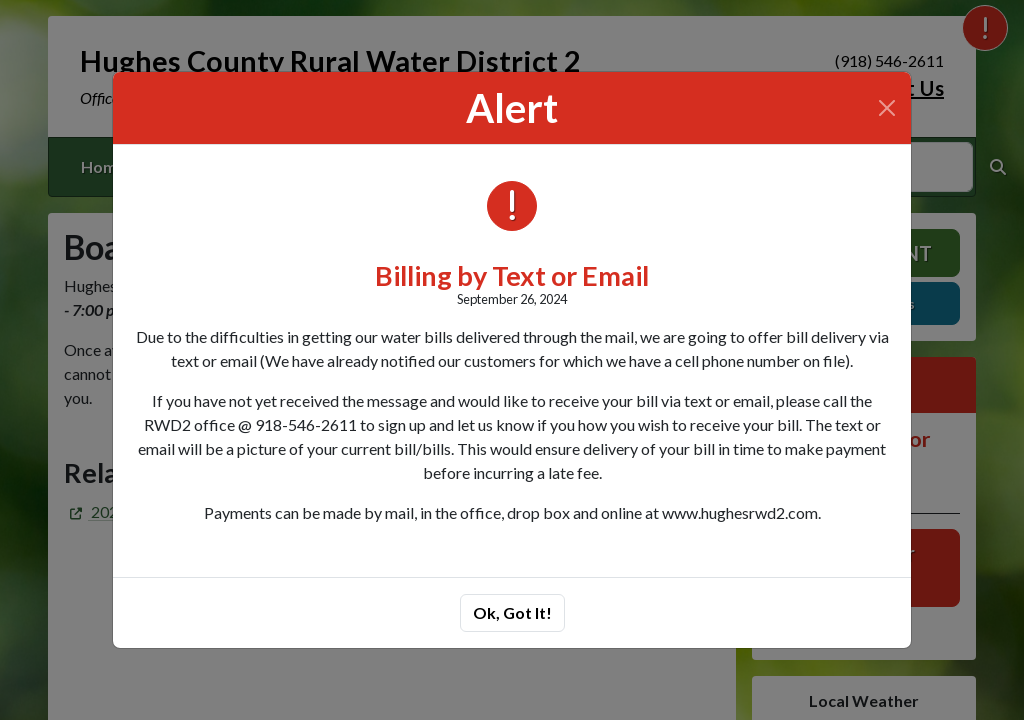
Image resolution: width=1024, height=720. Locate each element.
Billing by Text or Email (512, 275)
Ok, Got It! (512, 612)
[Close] (887, 108)
